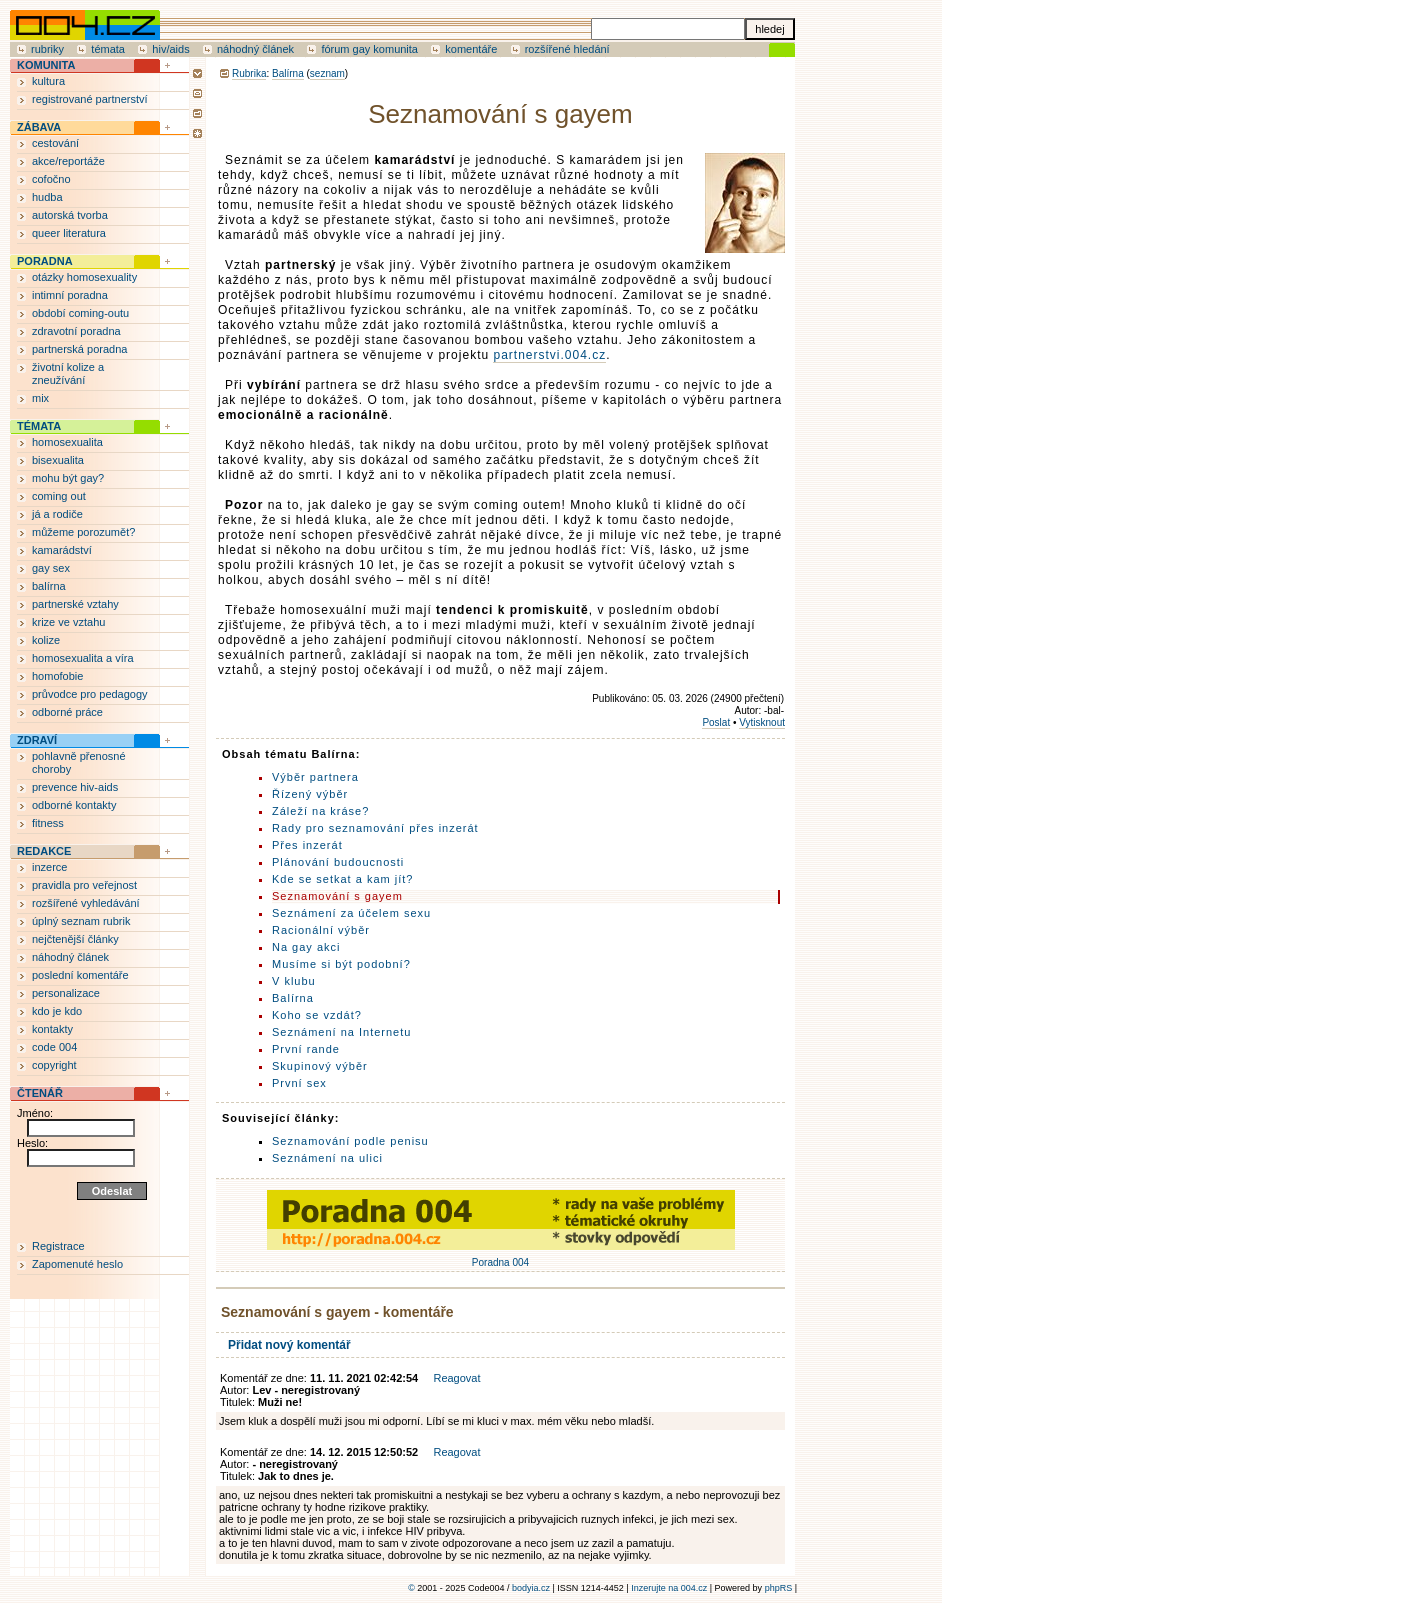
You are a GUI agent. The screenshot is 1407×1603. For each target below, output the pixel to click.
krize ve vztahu (68, 622)
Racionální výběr (321, 930)
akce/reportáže (68, 161)
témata (108, 49)
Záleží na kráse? (320, 811)
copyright (54, 1065)
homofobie (57, 676)
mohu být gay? (68, 478)
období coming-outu (80, 313)
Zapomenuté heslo (77, 1264)
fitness (48, 823)
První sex (299, 1083)
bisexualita (58, 460)
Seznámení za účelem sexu (351, 913)
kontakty (52, 1029)
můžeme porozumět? (83, 532)
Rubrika (249, 73)
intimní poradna (70, 295)
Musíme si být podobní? (341, 964)
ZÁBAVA (39, 127)
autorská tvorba (70, 215)
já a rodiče (57, 514)
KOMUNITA (46, 65)
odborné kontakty (74, 805)
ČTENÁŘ (40, 1093)
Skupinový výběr (320, 1066)
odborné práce (67, 712)
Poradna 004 (501, 1257)
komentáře (471, 49)
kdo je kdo (57, 1011)
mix (40, 398)
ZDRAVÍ (37, 740)
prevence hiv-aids (75, 787)
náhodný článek (255, 49)
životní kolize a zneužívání (68, 373)
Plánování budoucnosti (338, 862)
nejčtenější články (75, 939)
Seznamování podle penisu (350, 1141)
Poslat (716, 722)
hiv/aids (170, 49)
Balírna (288, 73)
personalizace (66, 993)
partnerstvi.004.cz (549, 355)
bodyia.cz (531, 1588)
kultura (48, 81)
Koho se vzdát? (317, 1015)
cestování (55, 143)
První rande (306, 1049)
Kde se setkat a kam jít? (342, 879)
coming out (59, 496)
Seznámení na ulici (327, 1158)
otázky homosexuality (84, 277)
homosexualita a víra (83, 658)
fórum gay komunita (369, 49)
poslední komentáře (80, 975)
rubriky (47, 49)
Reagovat (456, 1378)
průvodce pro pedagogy (90, 694)
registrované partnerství (90, 99)
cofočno (51, 179)
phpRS (779, 1588)
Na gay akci (306, 947)
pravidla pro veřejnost (84, 885)
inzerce (49, 867)
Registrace (58, 1246)
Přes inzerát (307, 845)
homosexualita (67, 442)
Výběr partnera (315, 777)
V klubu (294, 981)
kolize (46, 640)
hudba (47, 197)
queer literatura (69, 233)
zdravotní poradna (76, 331)
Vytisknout (762, 722)
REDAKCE (44, 851)
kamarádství (62, 550)
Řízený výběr (310, 794)
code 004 (54, 1047)
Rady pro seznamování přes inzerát (375, 828)
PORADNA (45, 261)
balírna (49, 586)
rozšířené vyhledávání (86, 903)
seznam (327, 73)
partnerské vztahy (75, 604)
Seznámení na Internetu (341, 1032)
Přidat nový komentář (289, 1345)
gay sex (51, 568)
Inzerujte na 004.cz (669, 1588)
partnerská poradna (79, 349)
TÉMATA (39, 426)
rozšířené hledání (567, 49)
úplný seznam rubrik (81, 921)
